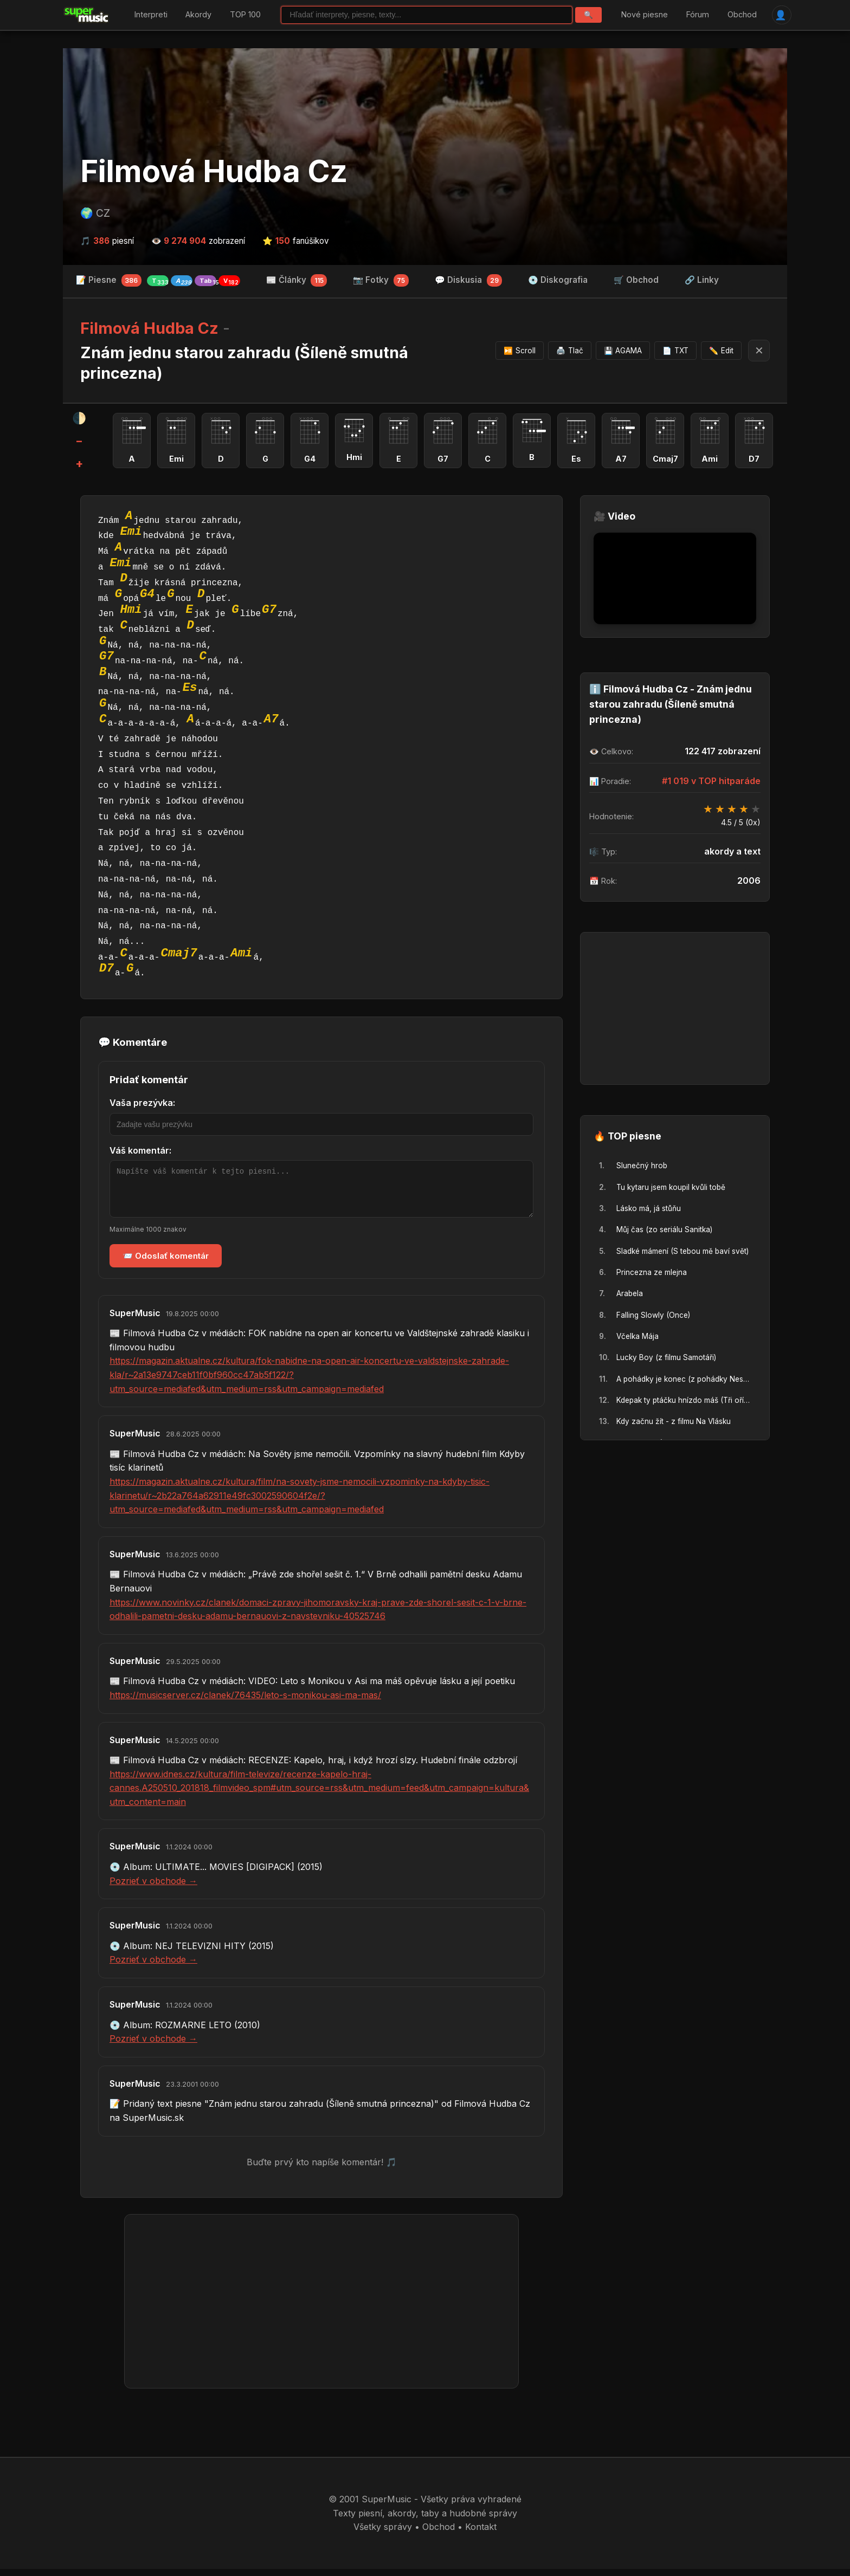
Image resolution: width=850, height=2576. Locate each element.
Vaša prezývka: (142, 1101)
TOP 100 (245, 15)
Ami (241, 952)
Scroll (520, 350)
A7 (271, 718)
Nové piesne (644, 15)
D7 (106, 968)
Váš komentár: (140, 1149)
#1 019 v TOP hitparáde (711, 779)
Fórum (697, 15)
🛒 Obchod (636, 280)
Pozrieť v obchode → (153, 1887)
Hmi (130, 608)
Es (190, 686)
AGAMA (623, 350)
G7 (269, 608)
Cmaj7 (178, 952)
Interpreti (151, 15)
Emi (130, 530)
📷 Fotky (381, 281)
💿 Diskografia (558, 280)
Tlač (569, 350)
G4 (147, 593)
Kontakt (481, 2534)
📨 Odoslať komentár (166, 1263)
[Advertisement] (321, 2308)
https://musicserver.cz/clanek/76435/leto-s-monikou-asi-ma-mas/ (245, 1702)
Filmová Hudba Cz (213, 171)
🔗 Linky (702, 280)
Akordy (198, 15)
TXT (675, 350)
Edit (721, 350)
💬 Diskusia (469, 281)
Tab (207, 281)
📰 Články (296, 281)
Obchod (741, 15)
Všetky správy (382, 2534)
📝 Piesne (158, 280)
